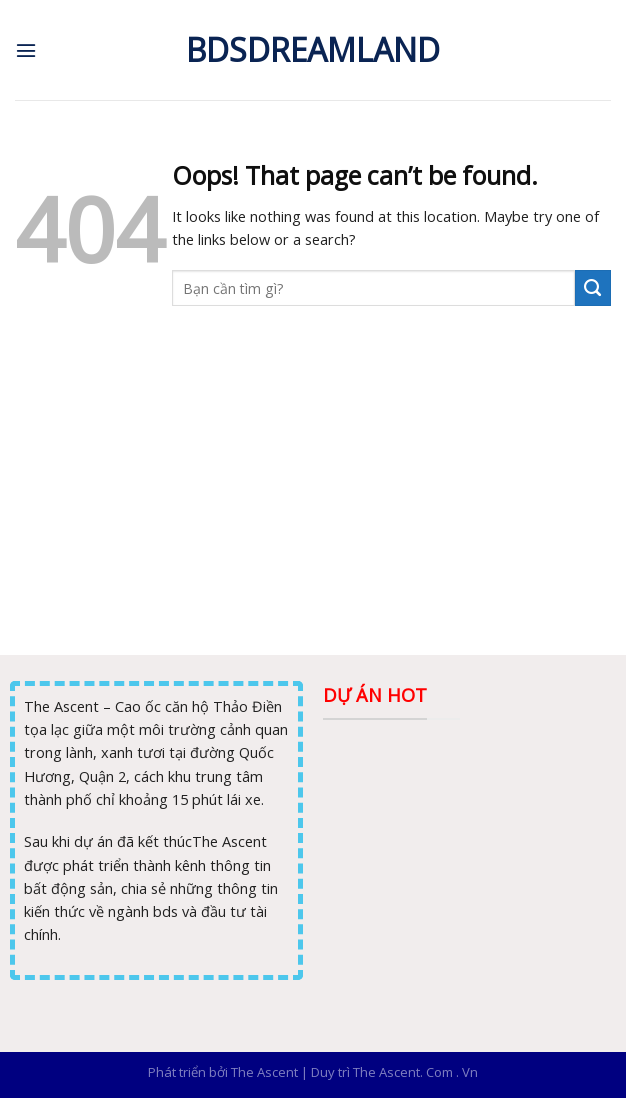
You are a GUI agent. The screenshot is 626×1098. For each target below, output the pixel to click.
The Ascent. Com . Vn (415, 1072)
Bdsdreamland (313, 50)
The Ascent (264, 1072)
